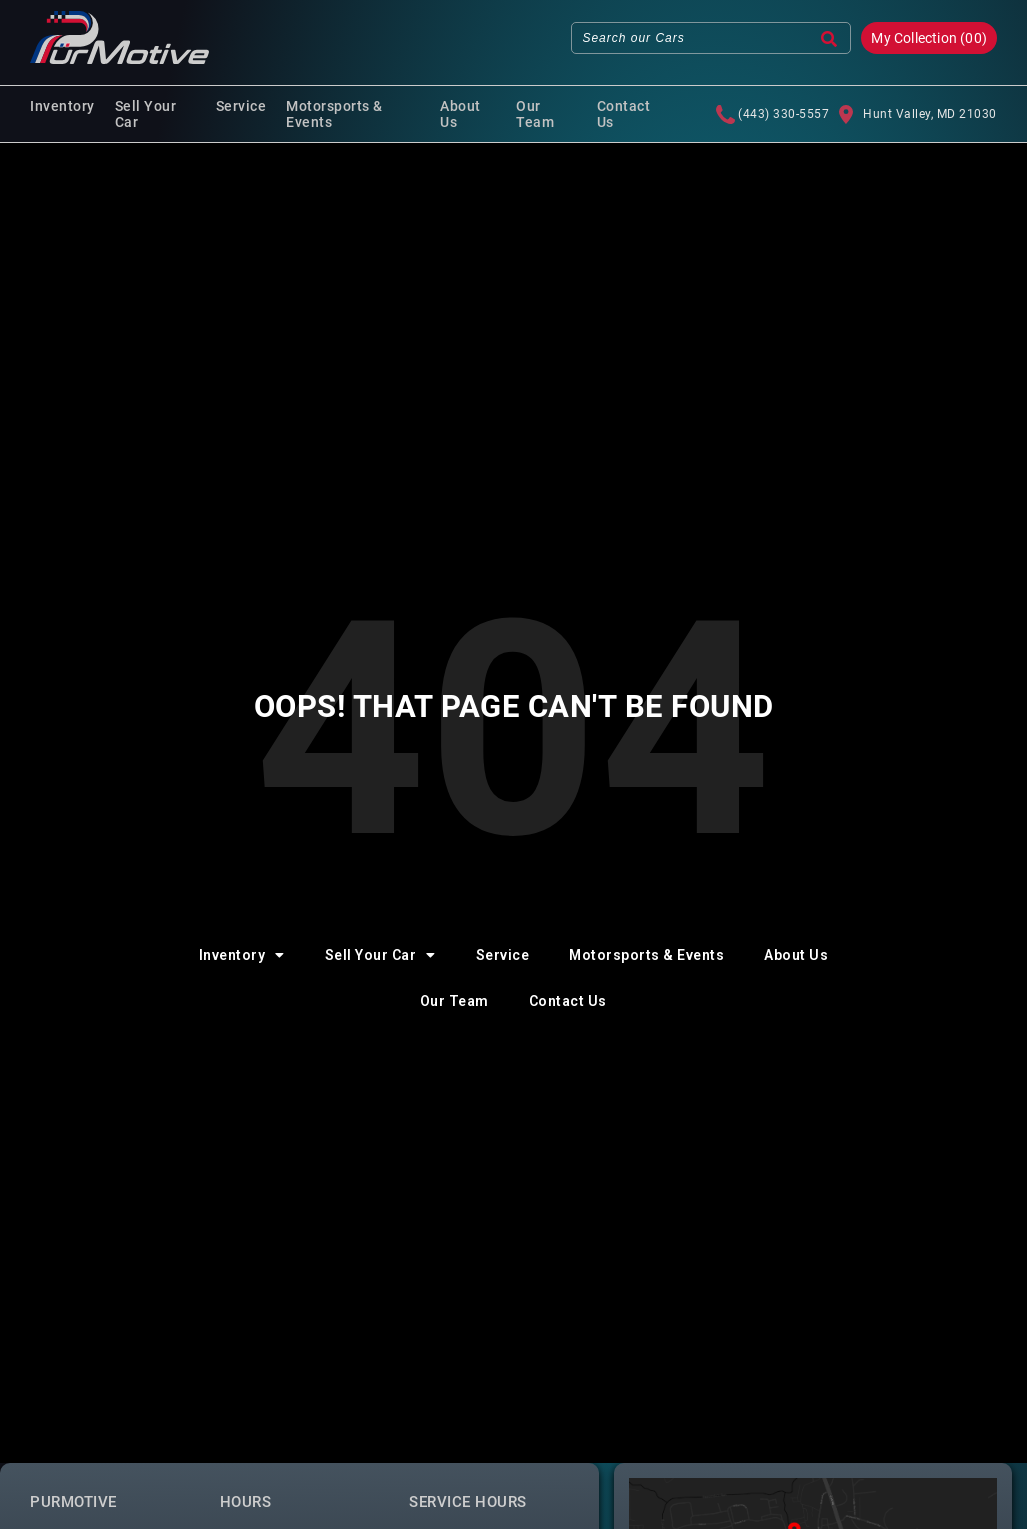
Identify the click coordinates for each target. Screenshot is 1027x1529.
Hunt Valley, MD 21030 (918, 114)
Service (241, 106)
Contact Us (624, 114)
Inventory (62, 106)
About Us (460, 114)
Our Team (535, 114)
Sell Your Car (146, 114)
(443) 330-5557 (772, 114)
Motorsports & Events (334, 114)
